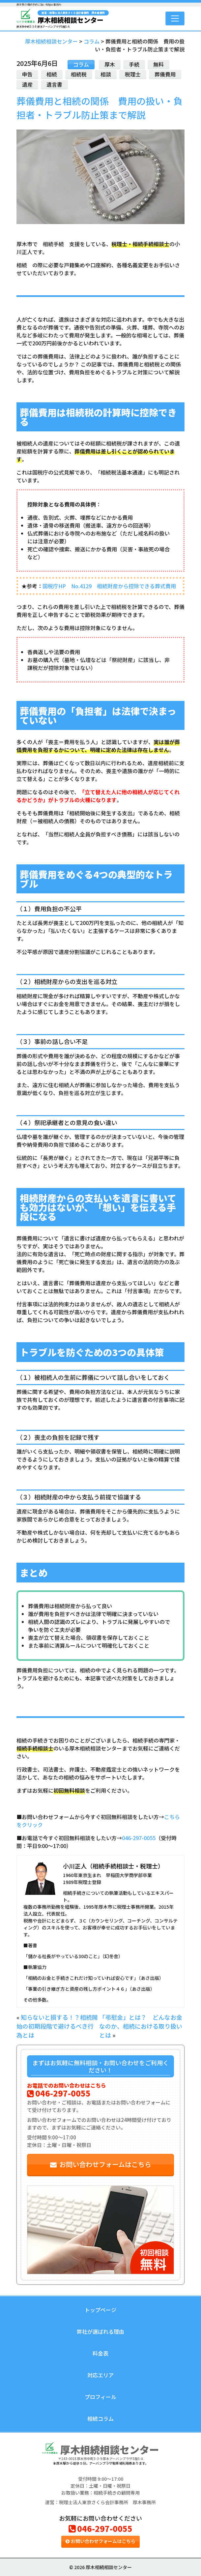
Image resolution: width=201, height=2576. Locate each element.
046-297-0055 (139, 1838)
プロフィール (100, 2397)
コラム (81, 64)
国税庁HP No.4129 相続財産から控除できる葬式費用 (109, 586)
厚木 (109, 64)
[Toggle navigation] (175, 18)
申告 (27, 74)
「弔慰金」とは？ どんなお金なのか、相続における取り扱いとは (140, 2026)
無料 (158, 64)
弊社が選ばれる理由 (100, 2331)
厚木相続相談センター (73, 16)
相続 (51, 74)
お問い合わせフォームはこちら (100, 2164)
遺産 (27, 84)
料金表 (100, 2353)
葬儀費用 (165, 74)
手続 (134, 64)
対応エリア (100, 2375)
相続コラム (100, 2418)
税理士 (133, 74)
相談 (105, 74)
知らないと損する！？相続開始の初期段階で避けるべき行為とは (57, 2026)
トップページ (100, 2310)
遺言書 (54, 84)
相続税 (79, 74)
